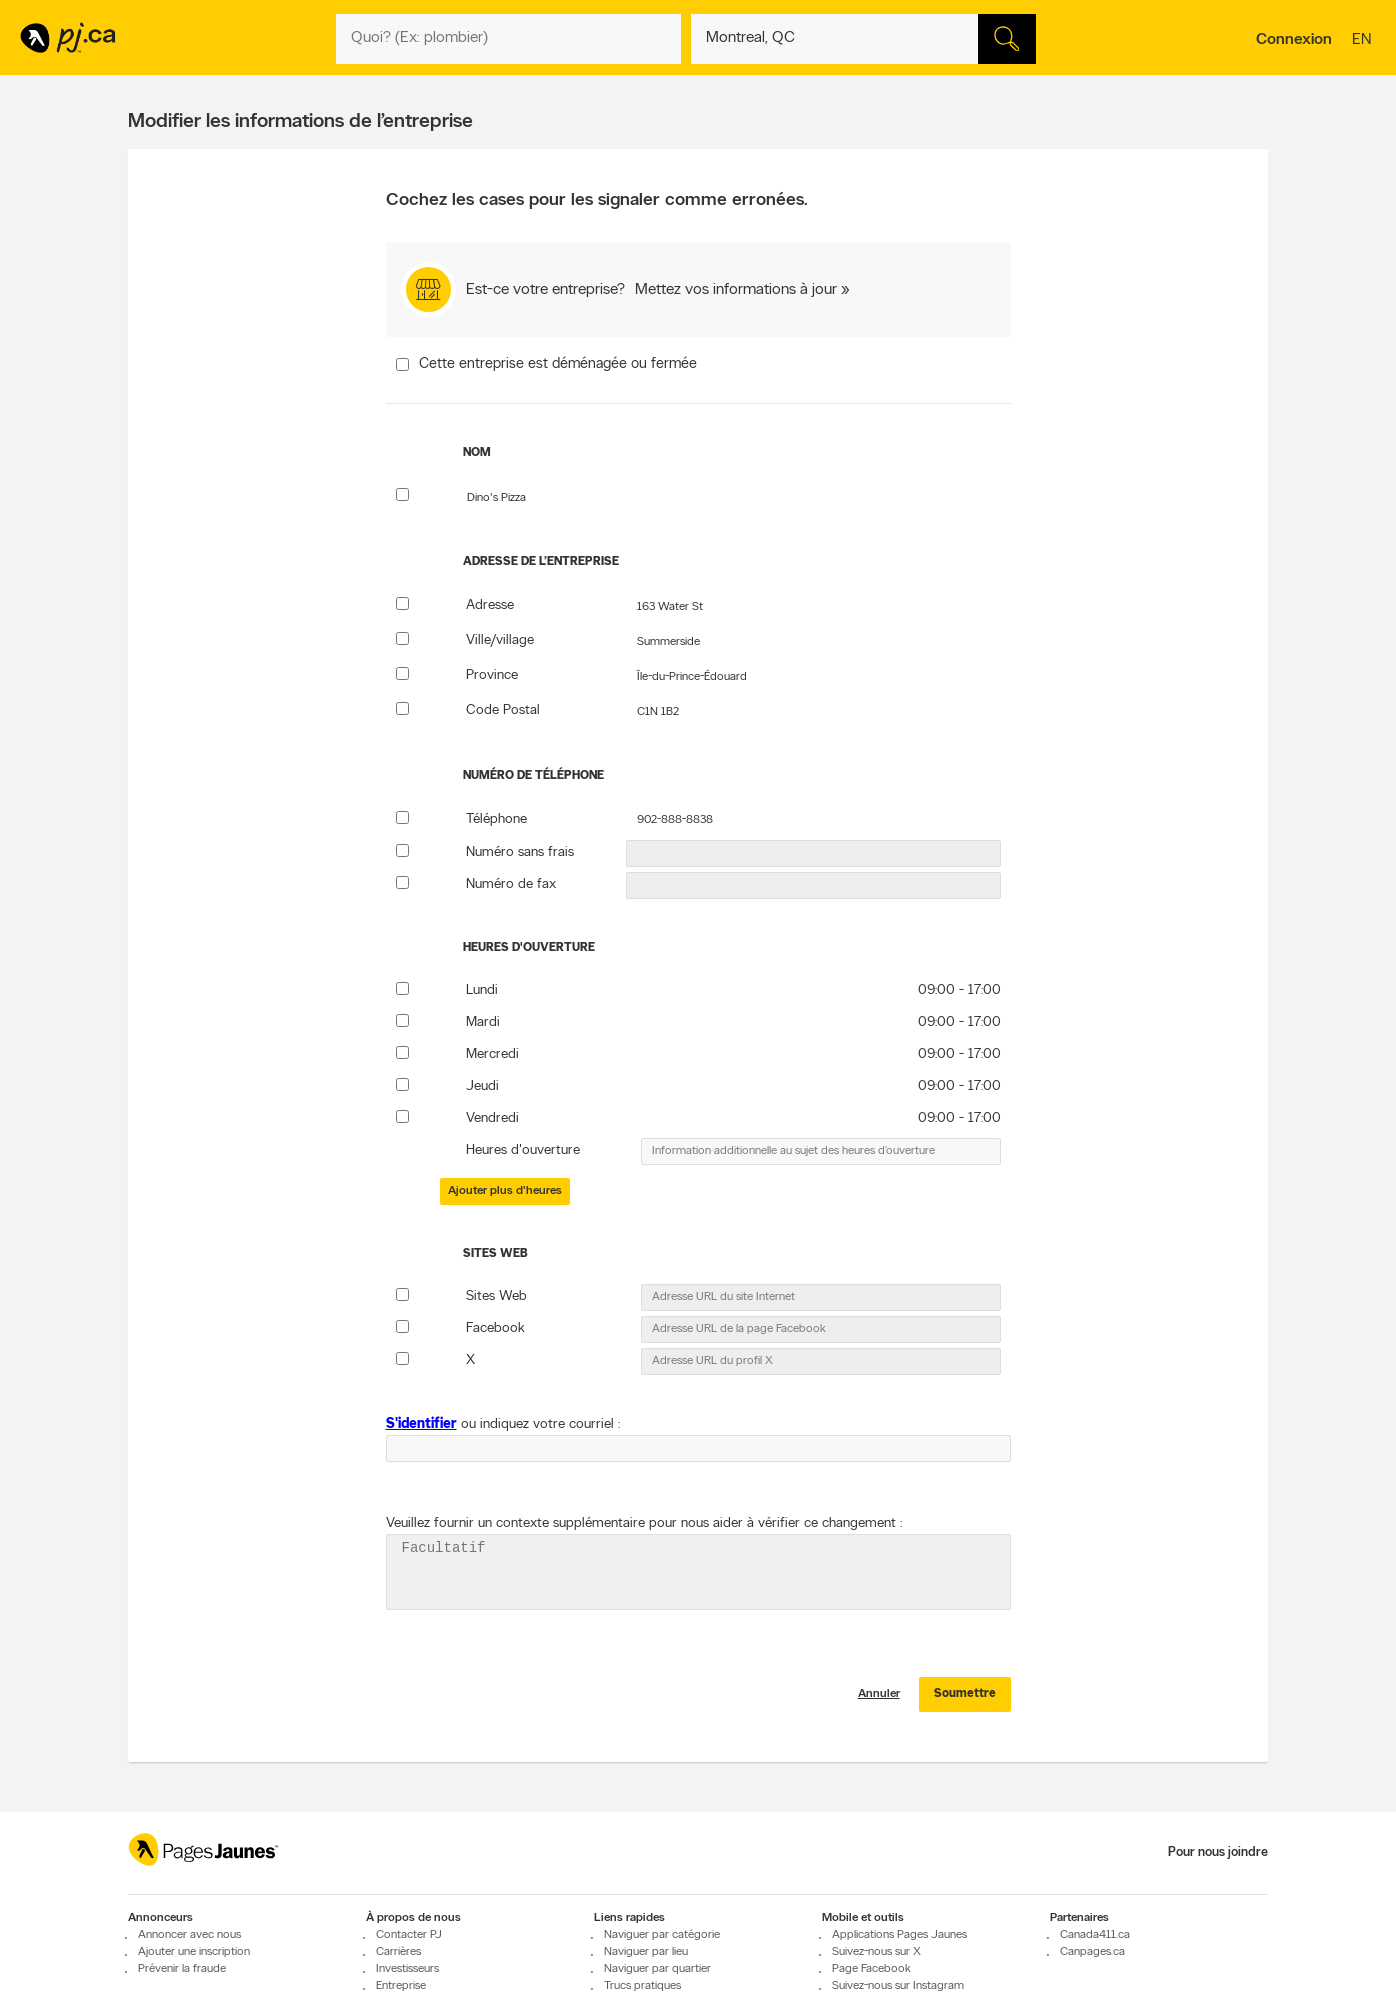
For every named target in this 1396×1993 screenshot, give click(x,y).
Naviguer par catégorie (662, 1947)
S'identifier (421, 1424)
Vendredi (492, 1118)
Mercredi (492, 1054)
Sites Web (496, 1296)
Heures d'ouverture (523, 1150)
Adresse (490, 605)
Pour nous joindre (1218, 1864)
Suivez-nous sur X (876, 1964)
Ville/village (500, 640)
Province (492, 675)
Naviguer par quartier (657, 1981)
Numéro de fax (511, 884)
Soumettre (965, 1706)
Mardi (483, 1022)
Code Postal (503, 710)
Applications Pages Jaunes (899, 1947)
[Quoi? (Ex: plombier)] (508, 39)
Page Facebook (871, 1981)
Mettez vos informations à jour (736, 290)
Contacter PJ (409, 1947)
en (1364, 41)
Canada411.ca (1095, 1947)
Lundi (482, 990)
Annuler (879, 1706)
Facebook (495, 1328)
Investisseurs (407, 1981)
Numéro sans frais (520, 852)
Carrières (398, 1964)
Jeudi (482, 1086)
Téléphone (496, 819)
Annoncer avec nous (189, 1947)
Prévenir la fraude (182, 1981)
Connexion (1294, 40)
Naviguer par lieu (646, 1964)
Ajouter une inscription (194, 1964)
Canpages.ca (1092, 1964)
